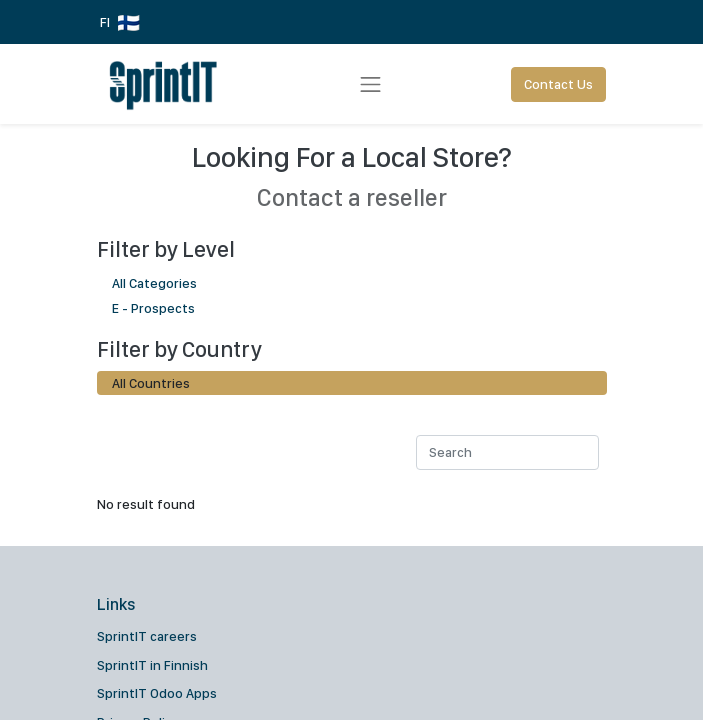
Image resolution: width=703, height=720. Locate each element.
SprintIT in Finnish (152, 665)
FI (120, 23)
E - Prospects (352, 307)
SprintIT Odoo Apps (157, 693)
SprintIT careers (147, 636)
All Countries (151, 383)
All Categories (352, 282)
